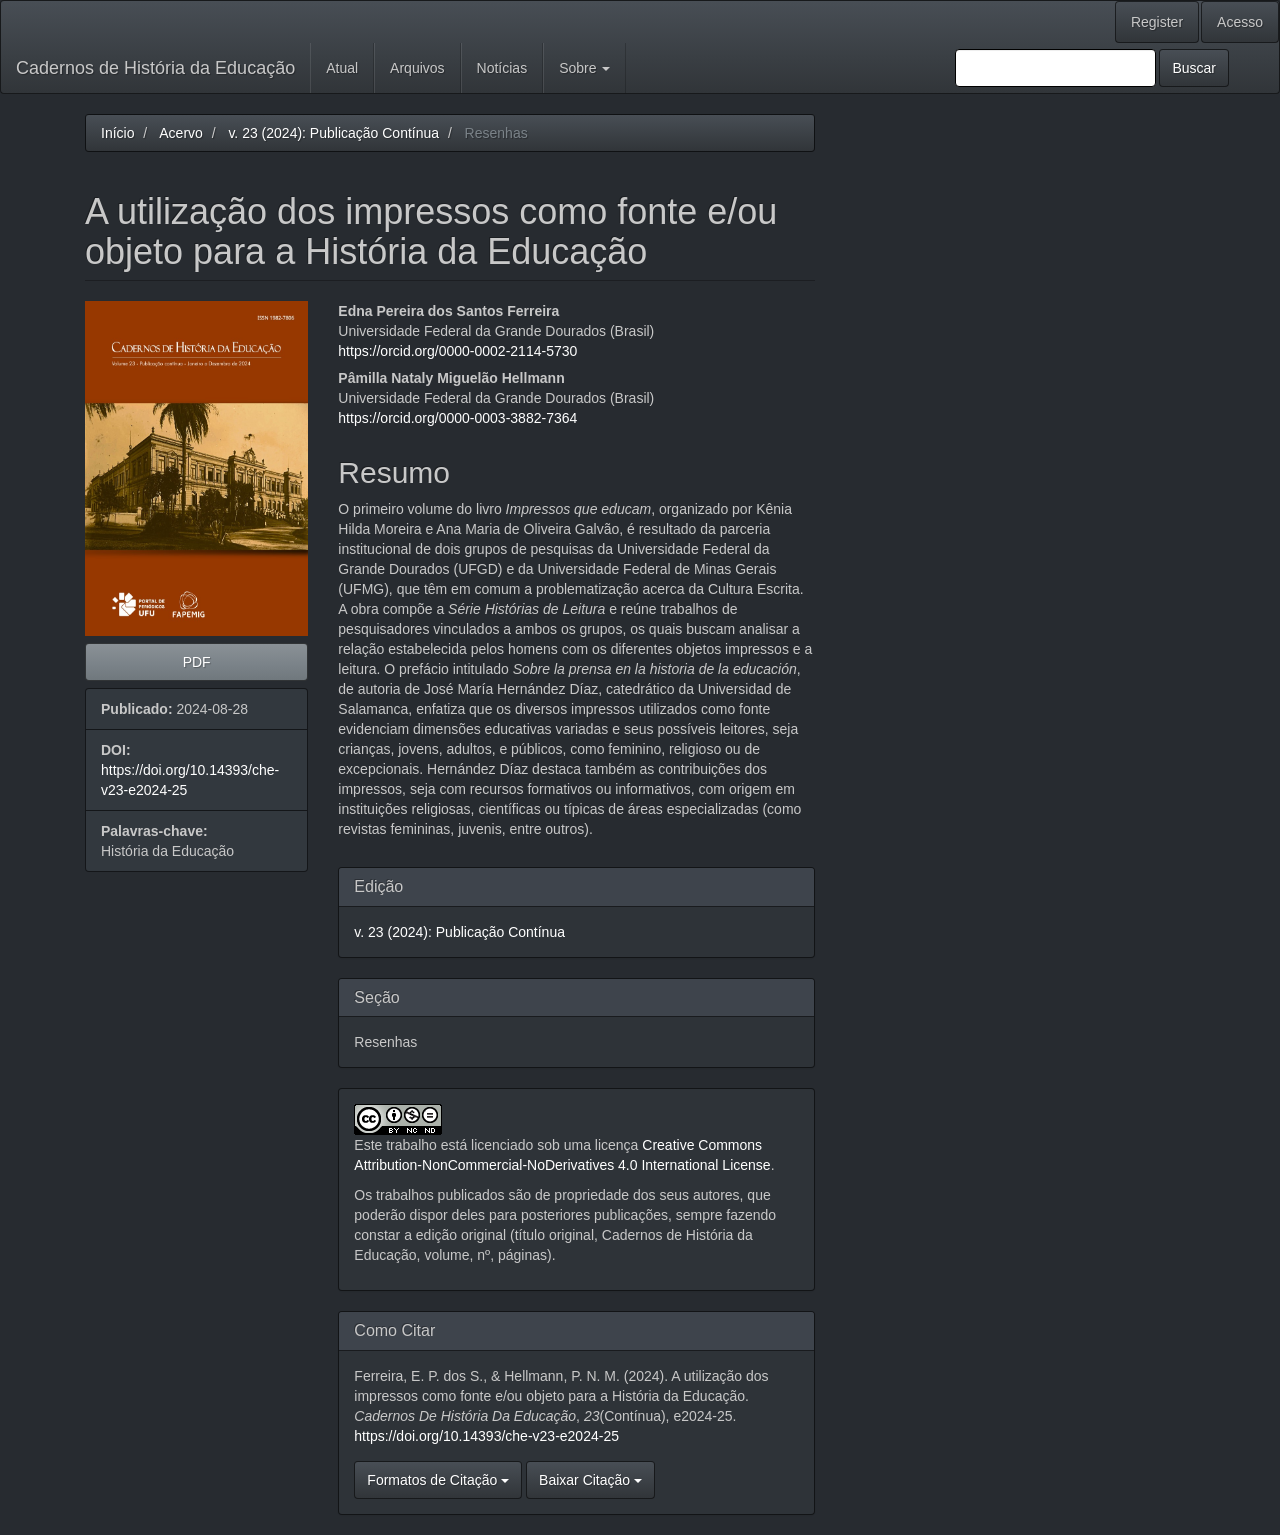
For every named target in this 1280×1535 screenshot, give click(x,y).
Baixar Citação (590, 1480)
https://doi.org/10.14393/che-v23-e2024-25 (486, 1436)
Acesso (1240, 22)
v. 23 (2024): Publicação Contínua (333, 133)
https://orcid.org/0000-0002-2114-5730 (457, 351)
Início (117, 133)
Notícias (502, 68)
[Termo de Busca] (1055, 68)
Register (1157, 22)
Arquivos (417, 68)
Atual (342, 68)
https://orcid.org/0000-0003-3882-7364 (457, 418)
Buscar (1194, 68)
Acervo (181, 133)
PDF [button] (197, 662)
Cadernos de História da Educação (155, 68)
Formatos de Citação (438, 1480)
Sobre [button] (584, 68)
